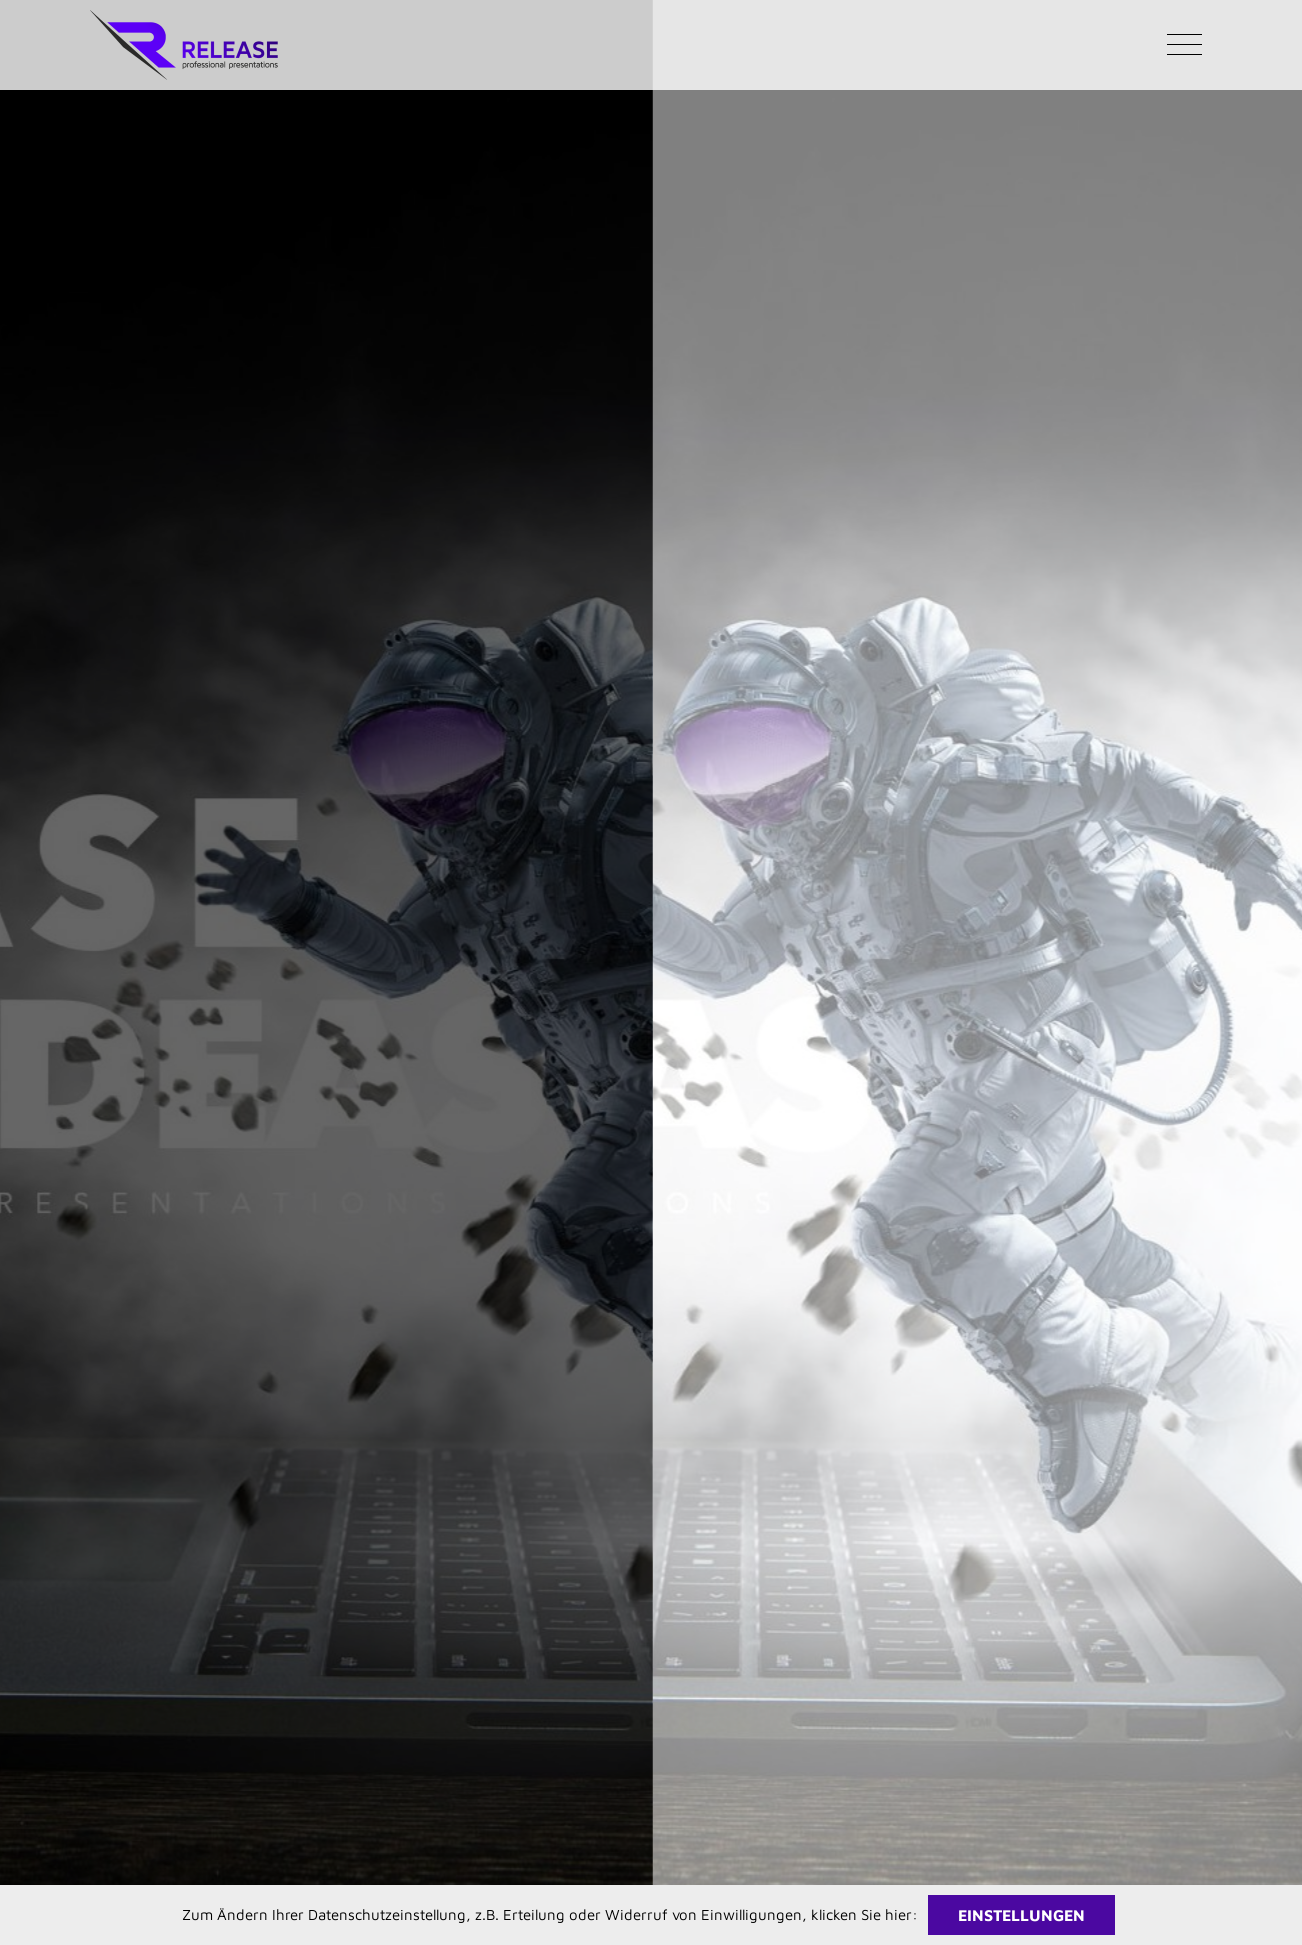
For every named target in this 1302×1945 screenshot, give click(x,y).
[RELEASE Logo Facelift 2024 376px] (184, 18)
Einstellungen (1021, 1915)
